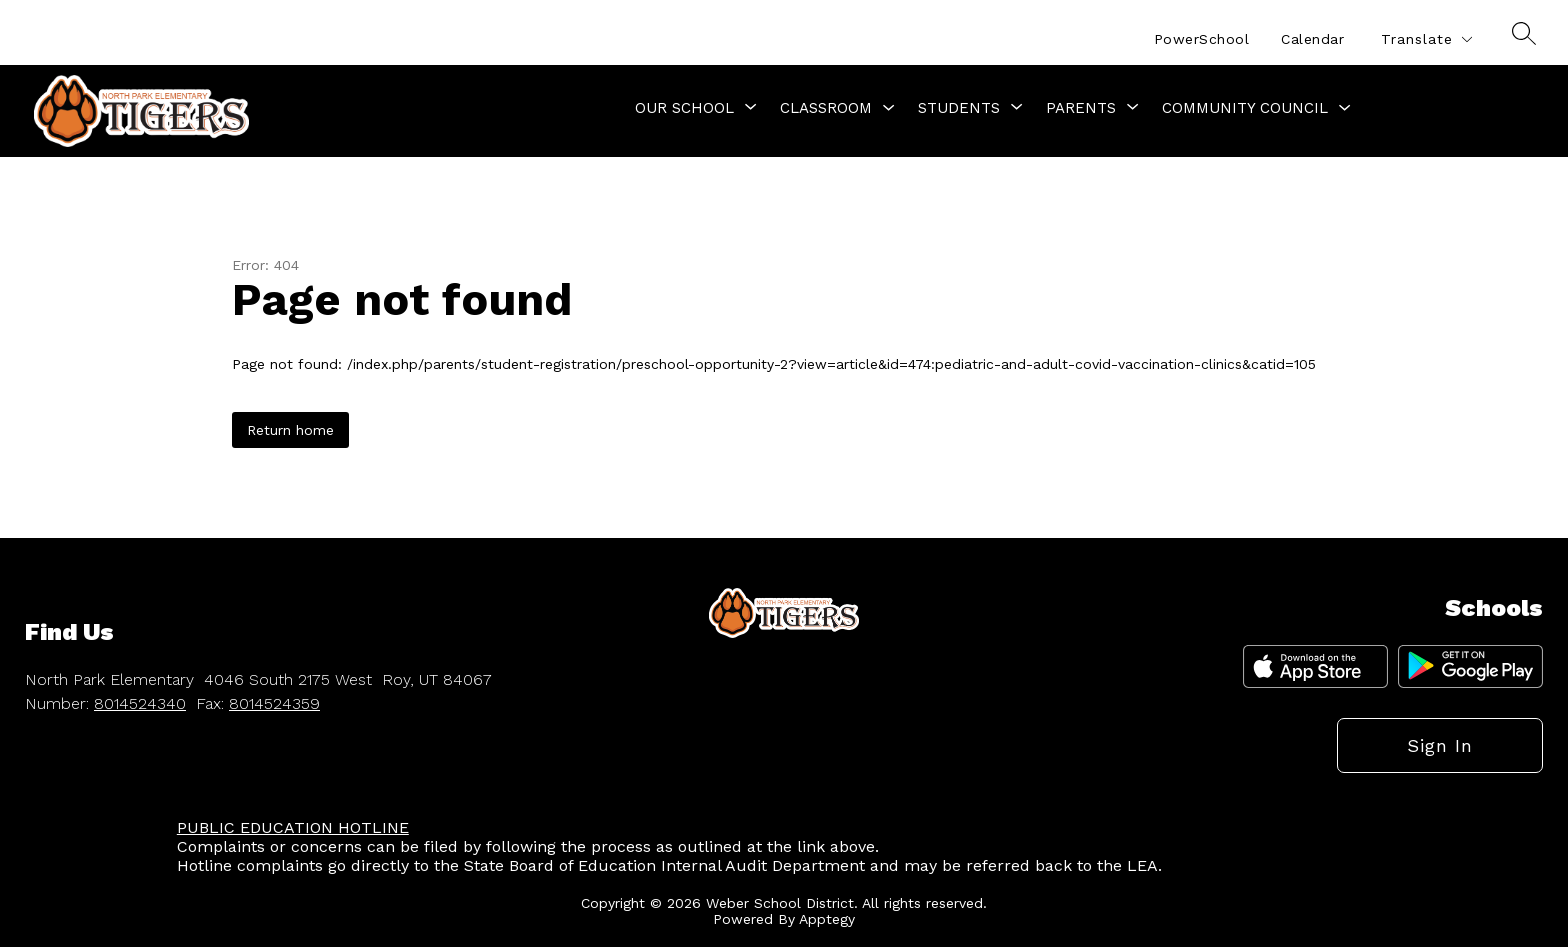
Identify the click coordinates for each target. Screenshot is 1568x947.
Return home (290, 430)
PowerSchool (1202, 39)
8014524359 (274, 703)
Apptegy (827, 919)
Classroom (826, 108)
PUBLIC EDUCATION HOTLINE (293, 827)
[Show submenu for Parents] (1081, 108)
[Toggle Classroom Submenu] (889, 108)
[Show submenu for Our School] (684, 108)
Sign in (1440, 745)
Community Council (1245, 108)
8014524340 (140, 703)
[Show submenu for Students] (959, 108)
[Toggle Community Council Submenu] (1345, 108)
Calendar (1312, 39)
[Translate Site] (1426, 39)
